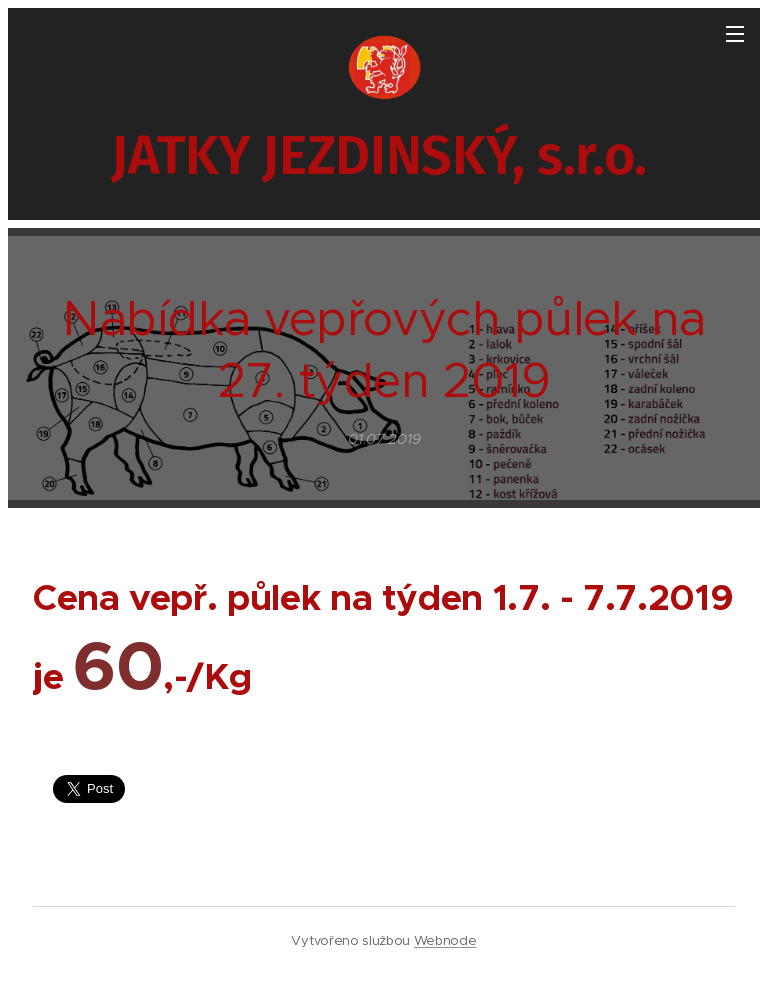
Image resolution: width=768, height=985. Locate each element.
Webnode (445, 940)
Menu (735, 34)
